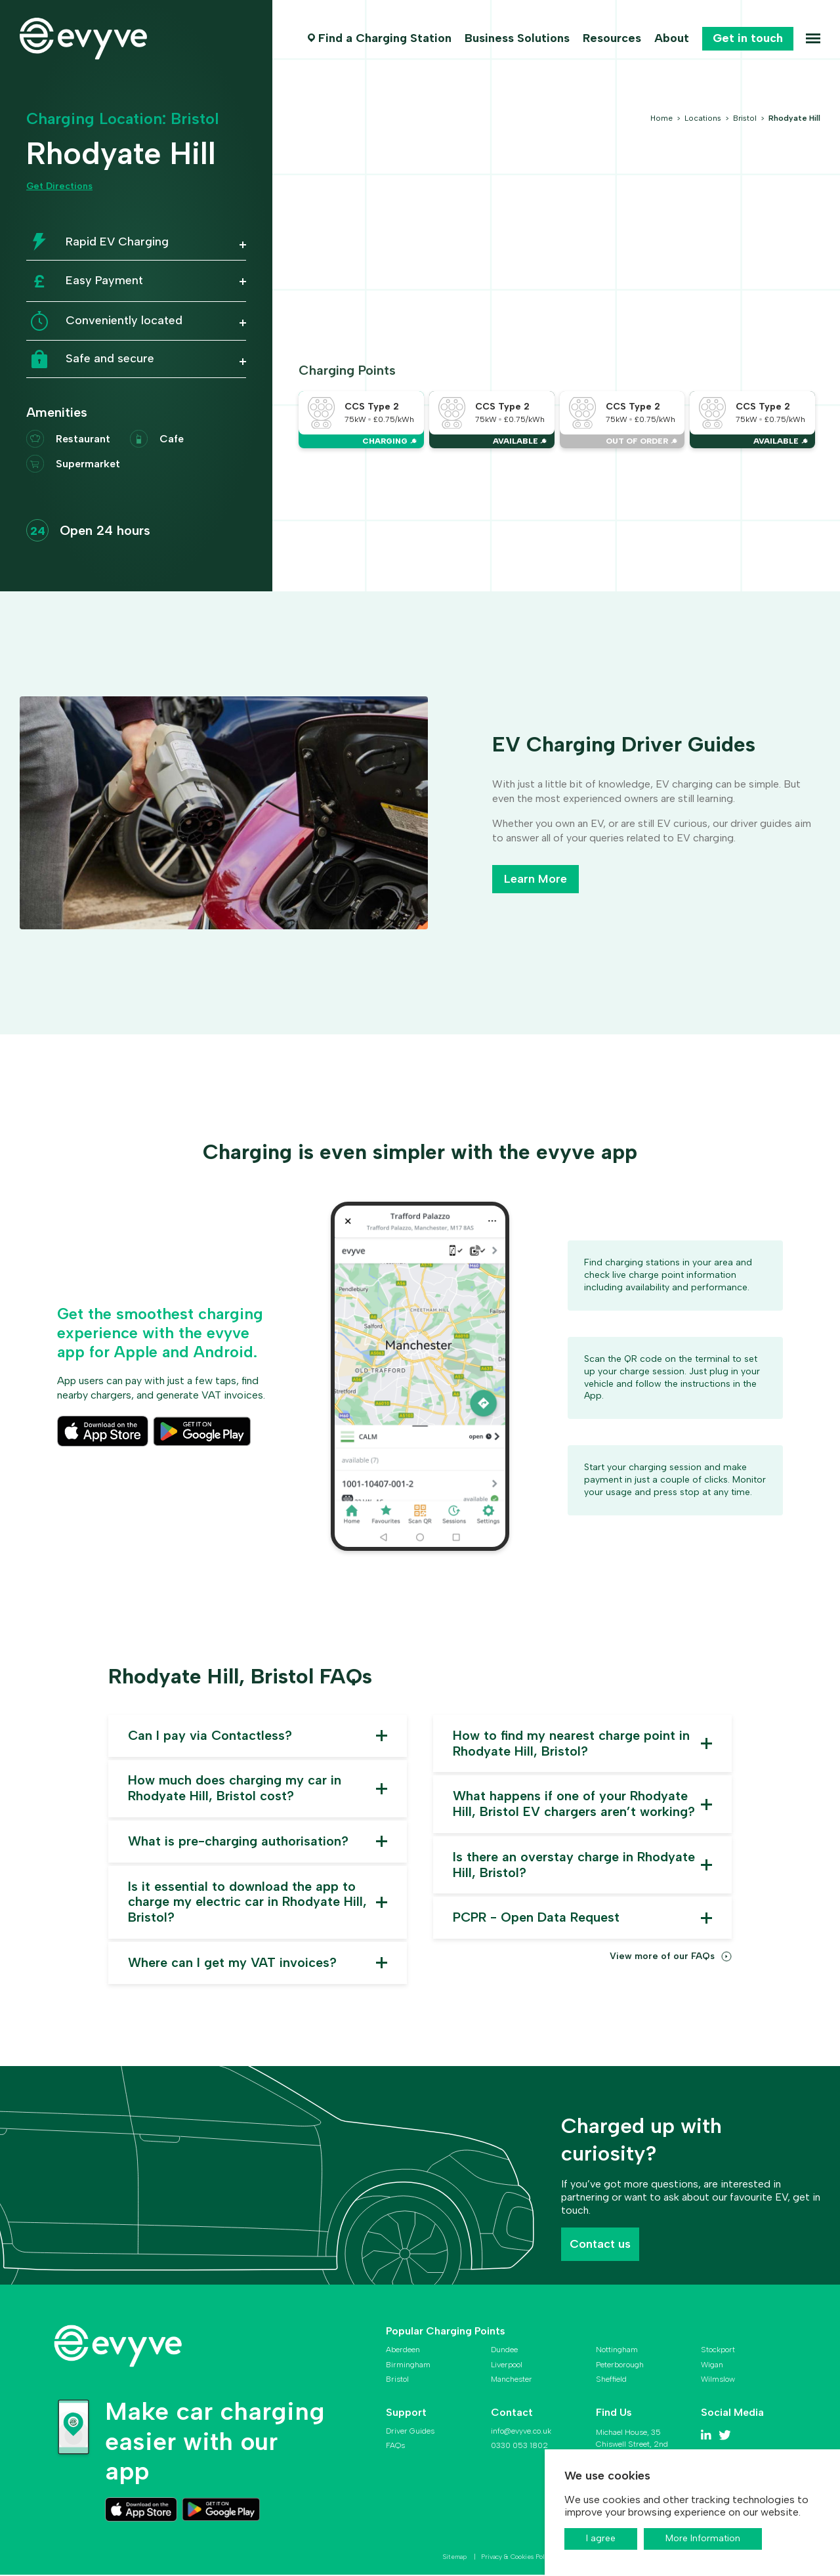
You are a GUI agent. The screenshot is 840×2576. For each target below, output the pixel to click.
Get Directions (59, 186)
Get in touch (747, 38)
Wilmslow (718, 2381)
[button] (136, 247)
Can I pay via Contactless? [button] (210, 1736)
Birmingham (408, 2366)
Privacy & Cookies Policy (518, 2559)
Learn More (535, 879)
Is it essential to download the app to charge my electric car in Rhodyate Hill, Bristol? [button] (248, 1903)
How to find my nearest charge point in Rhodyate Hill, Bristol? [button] (571, 1744)
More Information (702, 2538)
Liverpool (506, 2366)
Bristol (746, 118)
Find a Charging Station (384, 38)
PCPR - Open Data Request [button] (536, 1919)
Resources (611, 38)
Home (662, 118)
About (671, 38)
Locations (703, 118)
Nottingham (617, 2351)
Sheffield (611, 2381)
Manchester (511, 2381)
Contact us (600, 2245)
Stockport (718, 2351)
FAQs (395, 2446)
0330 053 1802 (519, 2446)
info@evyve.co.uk (521, 2432)
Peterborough (620, 2366)
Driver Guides (410, 2432)
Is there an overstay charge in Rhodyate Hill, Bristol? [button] (574, 1866)
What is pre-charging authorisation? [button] (238, 1842)
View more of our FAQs (662, 1958)
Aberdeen (403, 2351)
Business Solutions (516, 38)
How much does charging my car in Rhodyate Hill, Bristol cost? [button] (235, 1789)
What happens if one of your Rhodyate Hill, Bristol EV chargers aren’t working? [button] (574, 1805)
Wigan (712, 2366)
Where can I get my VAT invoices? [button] (232, 1964)
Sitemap (456, 2559)
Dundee (504, 2351)
